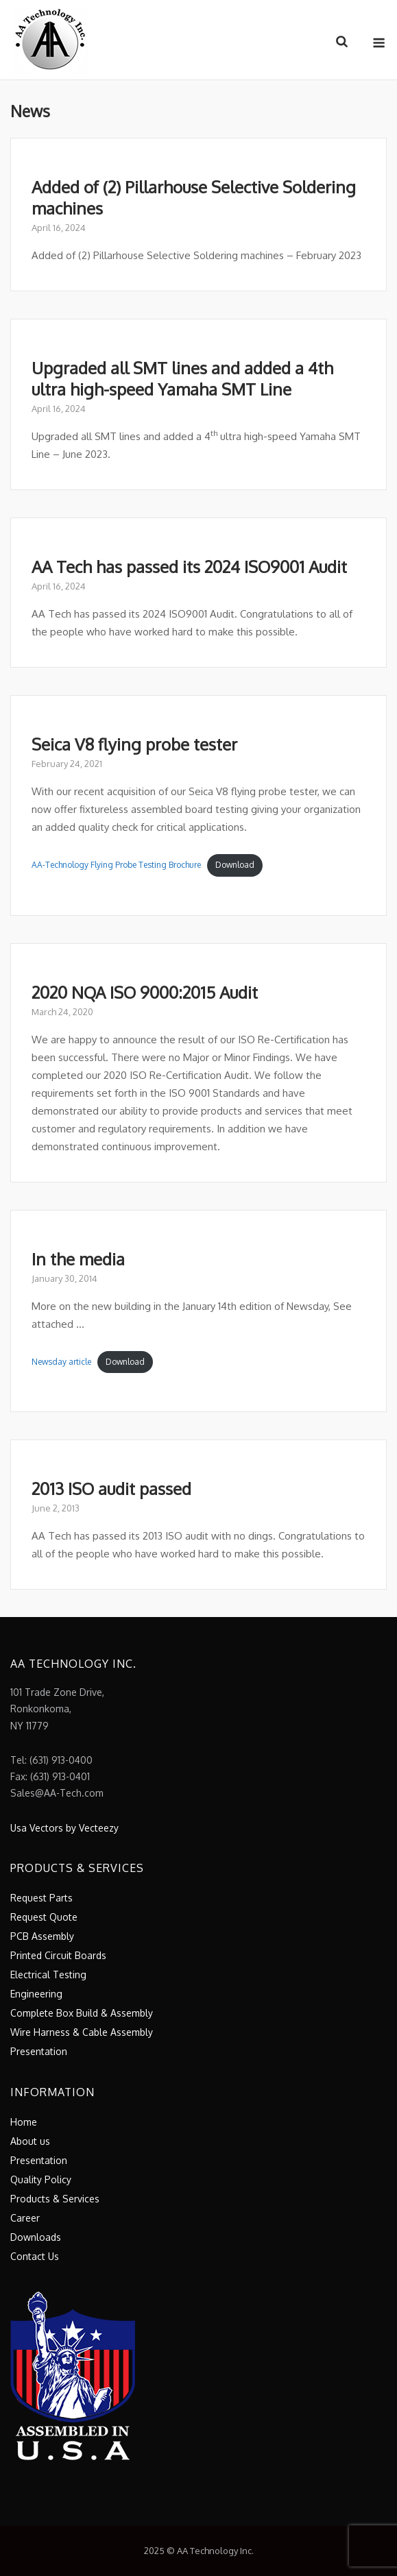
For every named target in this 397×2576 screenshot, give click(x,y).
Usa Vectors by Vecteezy (64, 1828)
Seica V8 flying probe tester (134, 744)
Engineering (36, 1994)
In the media (78, 1258)
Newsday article (61, 1362)
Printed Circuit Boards (58, 1955)
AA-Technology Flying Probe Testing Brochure (116, 865)
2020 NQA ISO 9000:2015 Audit (145, 992)
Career (25, 2218)
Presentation (38, 2051)
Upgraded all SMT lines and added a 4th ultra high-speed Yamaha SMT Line (182, 378)
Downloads (35, 2237)
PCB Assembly (42, 1936)
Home (23, 2122)
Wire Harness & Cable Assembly (81, 2032)
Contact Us (34, 2256)
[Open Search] (342, 42)
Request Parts (41, 1898)
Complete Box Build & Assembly (81, 2013)
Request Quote (43, 1917)
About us (30, 2141)
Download (234, 865)
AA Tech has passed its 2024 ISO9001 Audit (189, 566)
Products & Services (54, 2198)
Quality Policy (40, 2179)
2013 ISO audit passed (111, 1488)
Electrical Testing (48, 1974)
